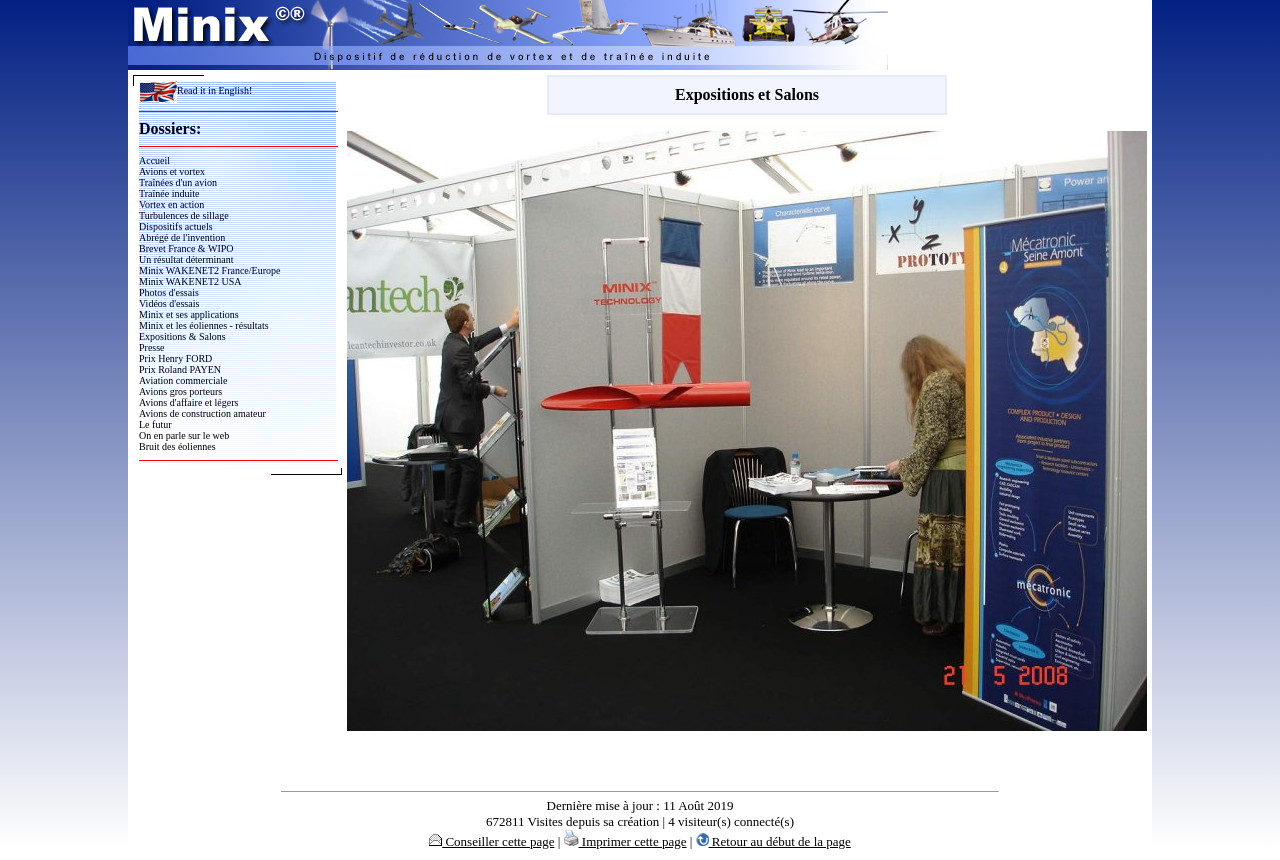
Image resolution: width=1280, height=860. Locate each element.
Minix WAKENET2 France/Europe (209, 270)
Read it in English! (195, 90)
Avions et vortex (172, 171)
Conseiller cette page (491, 841)
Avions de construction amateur (202, 413)
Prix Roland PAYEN (180, 369)
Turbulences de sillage (184, 215)
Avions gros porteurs (180, 391)
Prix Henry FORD (175, 358)
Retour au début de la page (773, 841)
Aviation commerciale (183, 380)
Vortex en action (171, 204)
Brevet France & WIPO (186, 248)
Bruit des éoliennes (177, 446)
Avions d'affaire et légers (188, 402)
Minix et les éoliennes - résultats (204, 325)
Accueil (154, 160)
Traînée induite (169, 193)
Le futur (155, 424)
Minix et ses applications (189, 314)
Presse (152, 347)
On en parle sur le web (184, 435)
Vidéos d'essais (169, 303)
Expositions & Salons (182, 336)
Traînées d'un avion (178, 182)
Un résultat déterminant (186, 259)
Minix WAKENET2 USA (190, 281)
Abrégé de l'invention (182, 237)
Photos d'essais (169, 292)
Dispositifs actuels (176, 226)
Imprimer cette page (625, 841)
